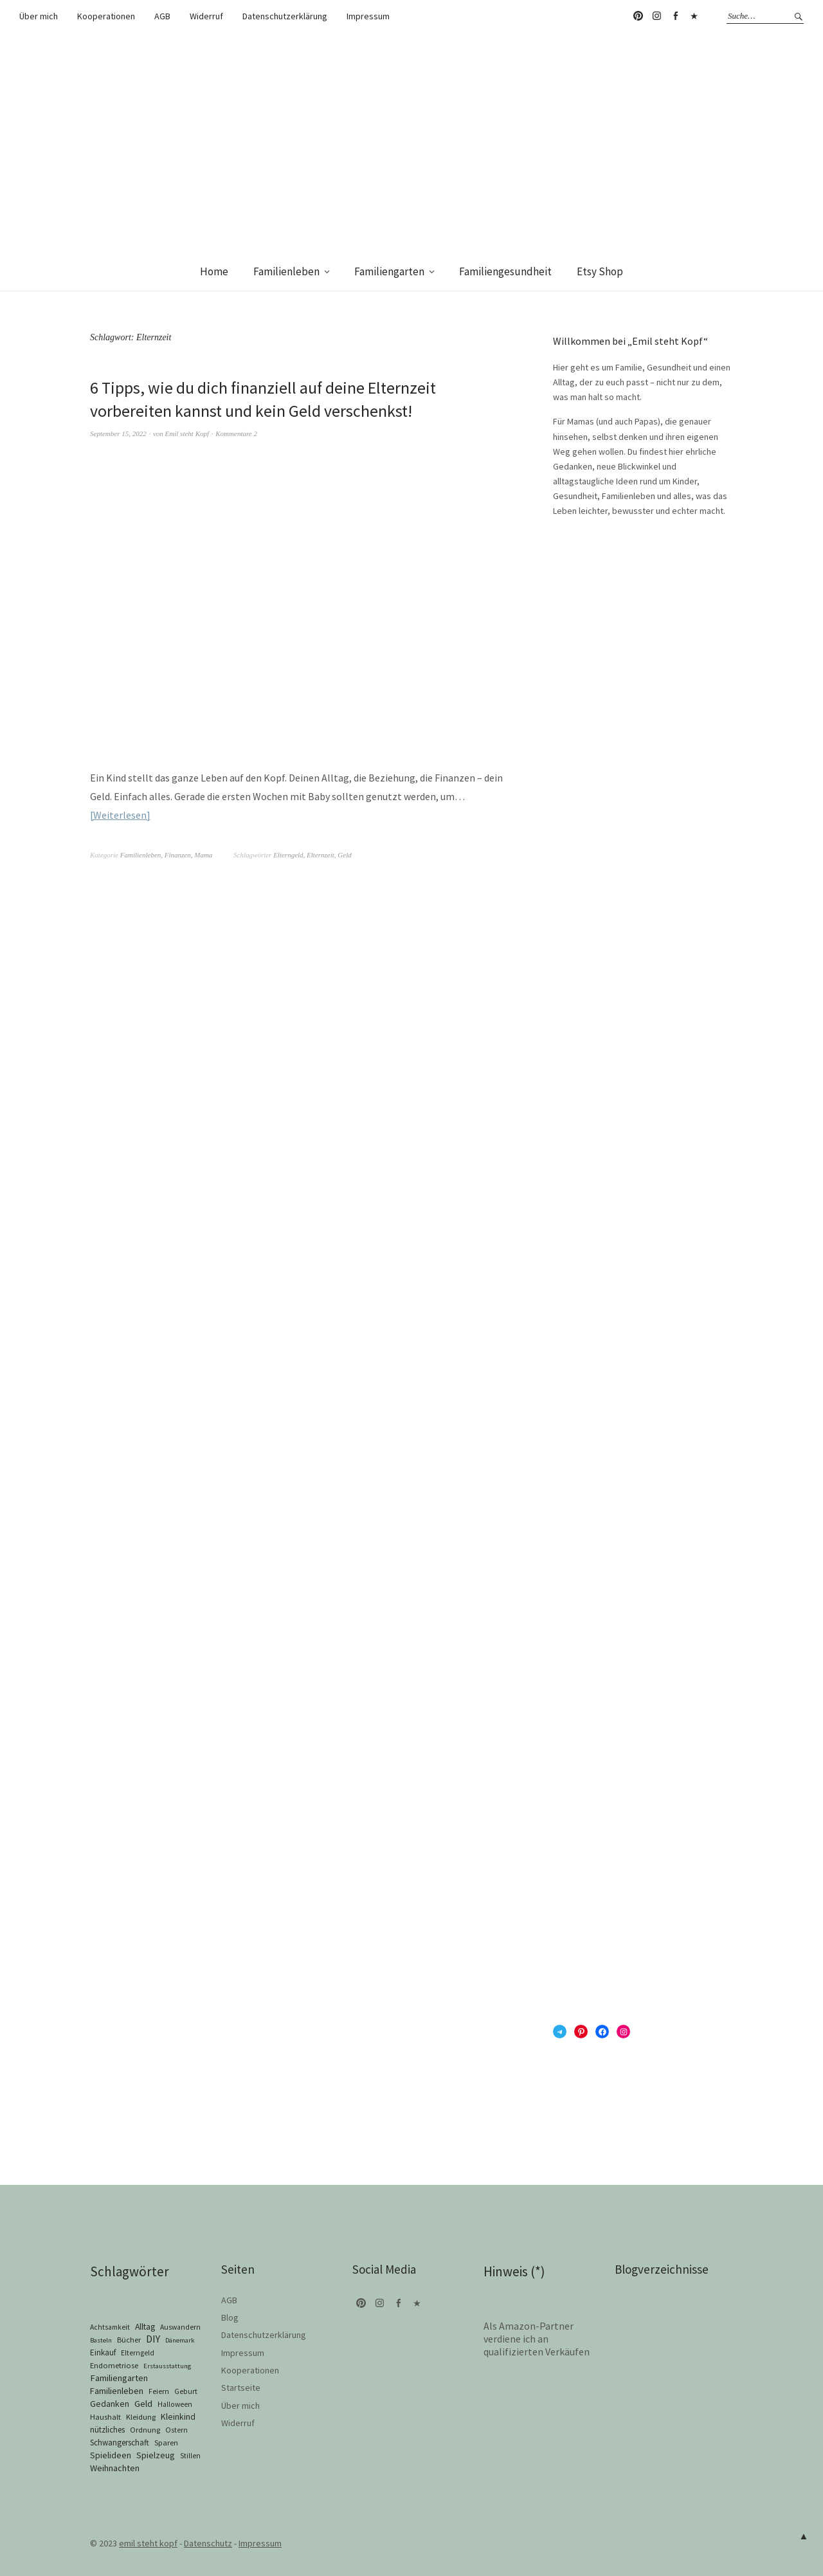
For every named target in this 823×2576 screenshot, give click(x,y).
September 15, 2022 (118, 433)
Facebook (675, 16)
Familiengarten (389, 271)
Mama (203, 855)
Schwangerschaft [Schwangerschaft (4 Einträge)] (119, 2442)
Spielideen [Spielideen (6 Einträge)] (110, 2455)
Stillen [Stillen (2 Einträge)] (190, 2455)
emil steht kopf (148, 2543)
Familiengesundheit (505, 271)
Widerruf (206, 16)
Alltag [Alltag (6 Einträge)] (145, 2326)
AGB (162, 16)
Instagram (656, 16)
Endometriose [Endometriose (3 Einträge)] (114, 2365)
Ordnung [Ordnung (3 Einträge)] (145, 2429)
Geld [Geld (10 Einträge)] (143, 2403)
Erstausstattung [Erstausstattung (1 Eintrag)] (167, 2366)
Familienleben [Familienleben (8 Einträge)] (116, 2391)
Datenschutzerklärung (284, 16)
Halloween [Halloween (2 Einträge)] (175, 2404)
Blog (230, 2317)
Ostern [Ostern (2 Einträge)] (176, 2429)
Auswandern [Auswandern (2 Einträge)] (180, 2327)
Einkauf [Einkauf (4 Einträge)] (103, 2352)
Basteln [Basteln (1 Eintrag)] (101, 2340)
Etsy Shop (600, 271)
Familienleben (286, 271)
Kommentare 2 (236, 433)
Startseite (240, 2387)
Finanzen (178, 855)
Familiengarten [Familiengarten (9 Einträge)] (119, 2378)
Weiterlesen (120, 814)
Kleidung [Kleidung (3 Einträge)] (141, 2417)
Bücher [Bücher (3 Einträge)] (129, 2339)
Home (214, 271)
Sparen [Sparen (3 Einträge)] (166, 2442)
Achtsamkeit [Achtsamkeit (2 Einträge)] (110, 2327)
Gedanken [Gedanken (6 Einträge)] (109, 2403)
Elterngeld (288, 855)
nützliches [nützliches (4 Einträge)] (107, 2429)
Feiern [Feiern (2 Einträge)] (159, 2391)
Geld (344, 855)
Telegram (693, 16)
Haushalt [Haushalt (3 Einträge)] (105, 2417)
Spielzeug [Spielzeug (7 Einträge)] (155, 2455)
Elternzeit (320, 855)
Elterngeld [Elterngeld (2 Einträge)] (137, 2352)
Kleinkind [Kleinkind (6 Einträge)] (178, 2416)
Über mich (38, 16)
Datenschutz (208, 2543)
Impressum (368, 16)
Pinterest (637, 16)
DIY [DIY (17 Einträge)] (153, 2338)
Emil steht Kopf (187, 433)
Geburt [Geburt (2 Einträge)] (185, 2391)
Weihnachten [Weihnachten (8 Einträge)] (115, 2468)
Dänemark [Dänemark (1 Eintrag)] (180, 2340)
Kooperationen (106, 16)
